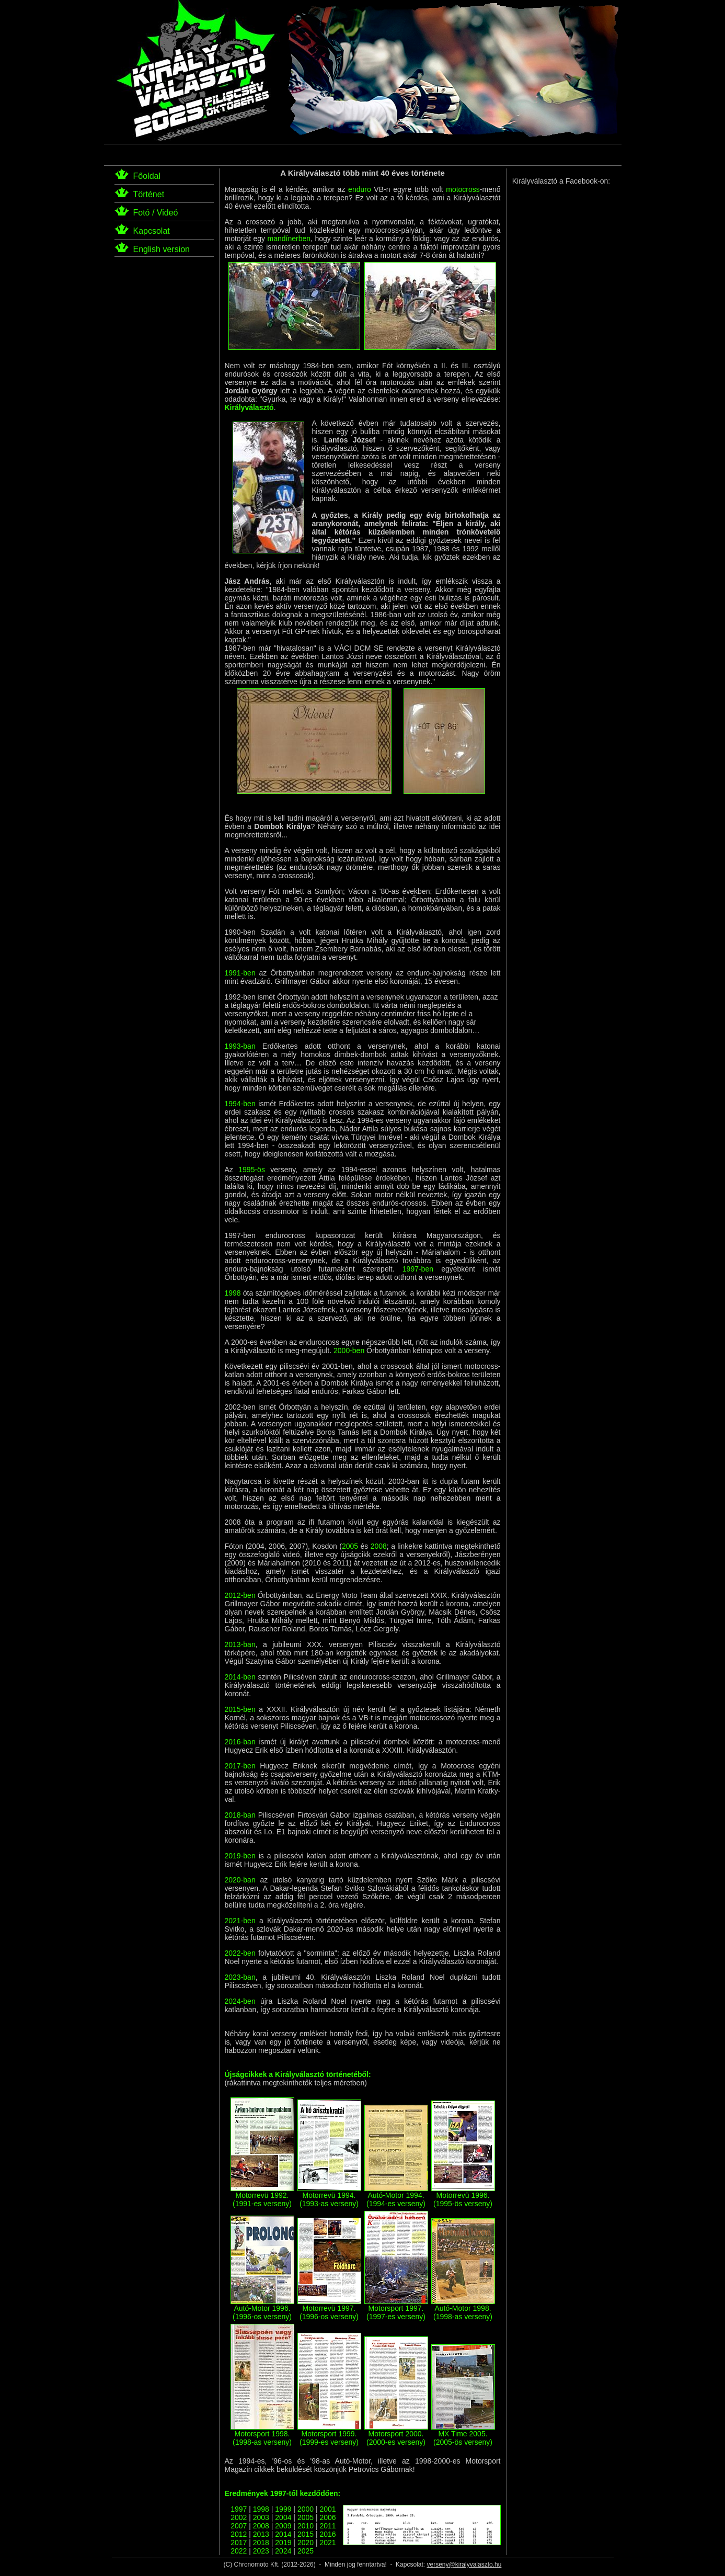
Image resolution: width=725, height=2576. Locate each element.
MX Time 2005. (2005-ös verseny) (463, 2434)
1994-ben (240, 1103)
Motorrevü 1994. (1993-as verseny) (329, 2196)
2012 (239, 2534)
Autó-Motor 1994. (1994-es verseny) (396, 2196)
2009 (283, 2526)
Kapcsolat (151, 230)
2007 (239, 2526)
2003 (261, 2517)
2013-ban (240, 1644)
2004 (283, 2517)
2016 (327, 2534)
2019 (283, 2542)
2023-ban (240, 1977)
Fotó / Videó (155, 212)
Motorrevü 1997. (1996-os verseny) (329, 2309)
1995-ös (251, 1169)
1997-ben (417, 1269)
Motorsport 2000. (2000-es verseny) (396, 2434)
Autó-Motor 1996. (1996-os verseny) (262, 2309)
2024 (283, 2551)
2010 (305, 2526)
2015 (305, 2534)
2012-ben (240, 1595)
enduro (359, 189)
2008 (379, 1546)
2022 (239, 2551)
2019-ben (240, 1856)
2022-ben (240, 1953)
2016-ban (240, 1742)
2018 (261, 2542)
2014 (283, 2534)
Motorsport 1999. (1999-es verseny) (329, 2434)
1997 (239, 2509)
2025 (305, 2551)
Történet (149, 194)
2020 (305, 2542)
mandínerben (289, 238)
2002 (239, 2517)
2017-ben (240, 1766)
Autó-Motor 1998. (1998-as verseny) (463, 2309)
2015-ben (240, 1709)
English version (161, 249)
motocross (463, 189)
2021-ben (240, 1920)
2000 (305, 2509)
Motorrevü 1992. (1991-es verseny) (262, 2196)
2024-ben (240, 2001)
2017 (239, 2542)
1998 (233, 1293)
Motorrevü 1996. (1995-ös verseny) (463, 2196)
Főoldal (146, 176)
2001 (327, 2509)
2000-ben (348, 1350)
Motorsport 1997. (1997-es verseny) (396, 2309)
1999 (283, 2509)
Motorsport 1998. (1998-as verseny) (262, 2434)
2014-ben (240, 1677)
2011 (327, 2526)
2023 (261, 2551)
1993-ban (240, 1046)
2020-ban (240, 1880)
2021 (327, 2542)
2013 (261, 2534)
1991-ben (240, 973)
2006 (327, 2517)
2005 (350, 1546)
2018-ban (240, 1815)
